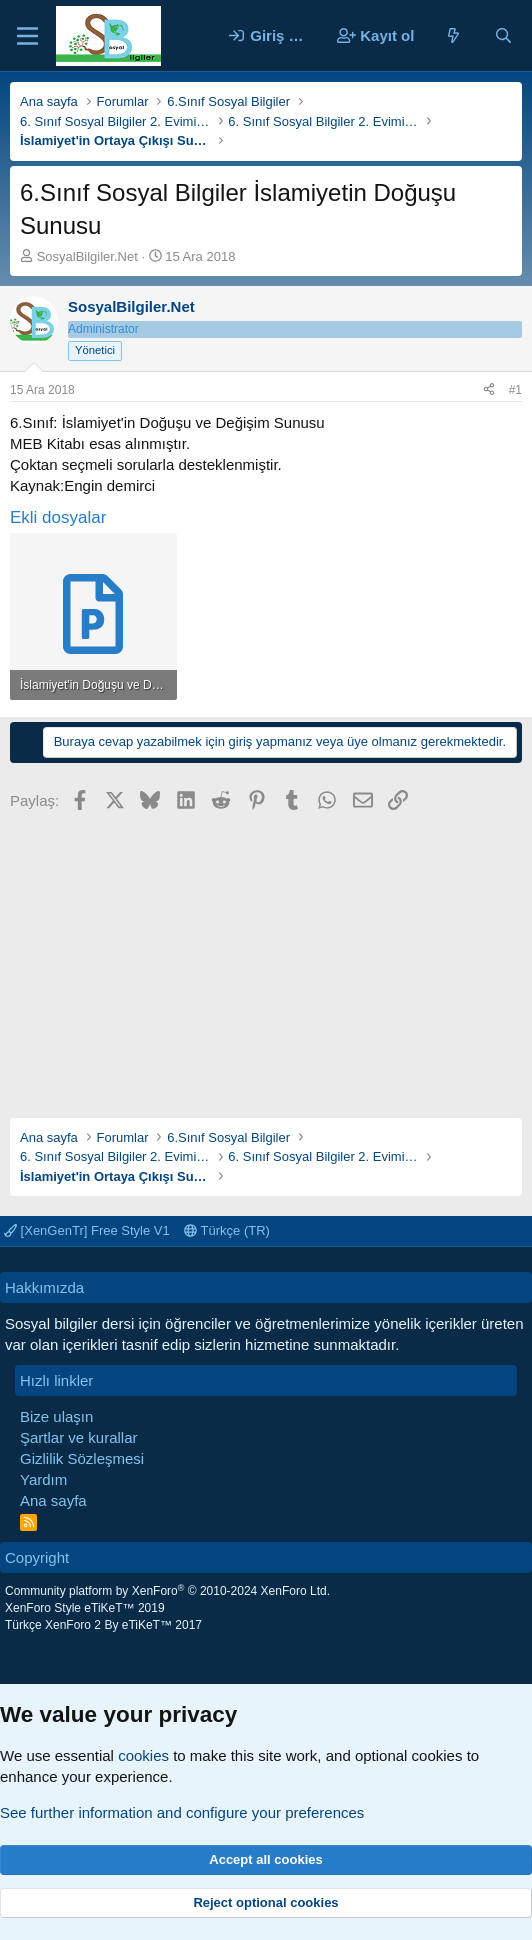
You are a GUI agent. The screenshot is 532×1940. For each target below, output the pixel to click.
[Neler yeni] (453, 35)
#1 (515, 390)
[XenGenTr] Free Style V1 (87, 1230)
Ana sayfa (53, 1500)
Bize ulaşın (56, 1416)
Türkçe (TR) (227, 1230)
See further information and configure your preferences (182, 1812)
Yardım (43, 1479)
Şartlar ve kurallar (79, 1437)
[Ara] (503, 35)
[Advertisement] (266, 958)
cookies (143, 1755)
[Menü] (27, 36)
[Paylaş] (489, 390)
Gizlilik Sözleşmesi (82, 1458)
